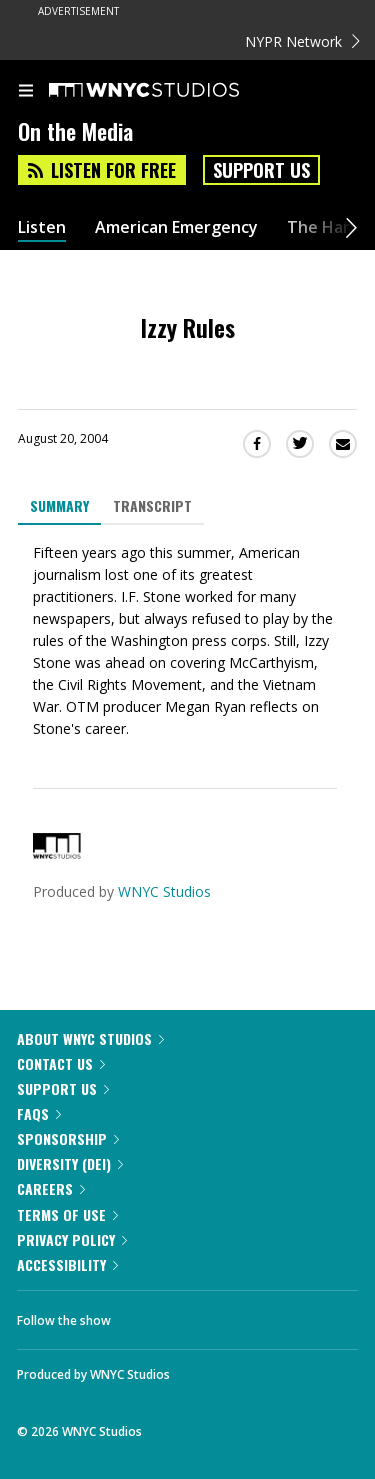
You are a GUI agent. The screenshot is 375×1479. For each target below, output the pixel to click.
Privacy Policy (72, 1239)
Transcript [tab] (152, 505)
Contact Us (61, 1063)
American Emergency (176, 227)
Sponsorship (68, 1138)
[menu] (26, 92)
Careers (51, 1188)
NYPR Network (302, 41)
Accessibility (67, 1264)
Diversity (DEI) (70, 1163)
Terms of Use (67, 1214)
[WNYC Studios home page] (169, 91)
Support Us (261, 170)
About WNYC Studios (90, 1038)
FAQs (39, 1113)
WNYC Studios (164, 891)
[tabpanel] (187, 641)
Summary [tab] (59, 505)
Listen (42, 227)
